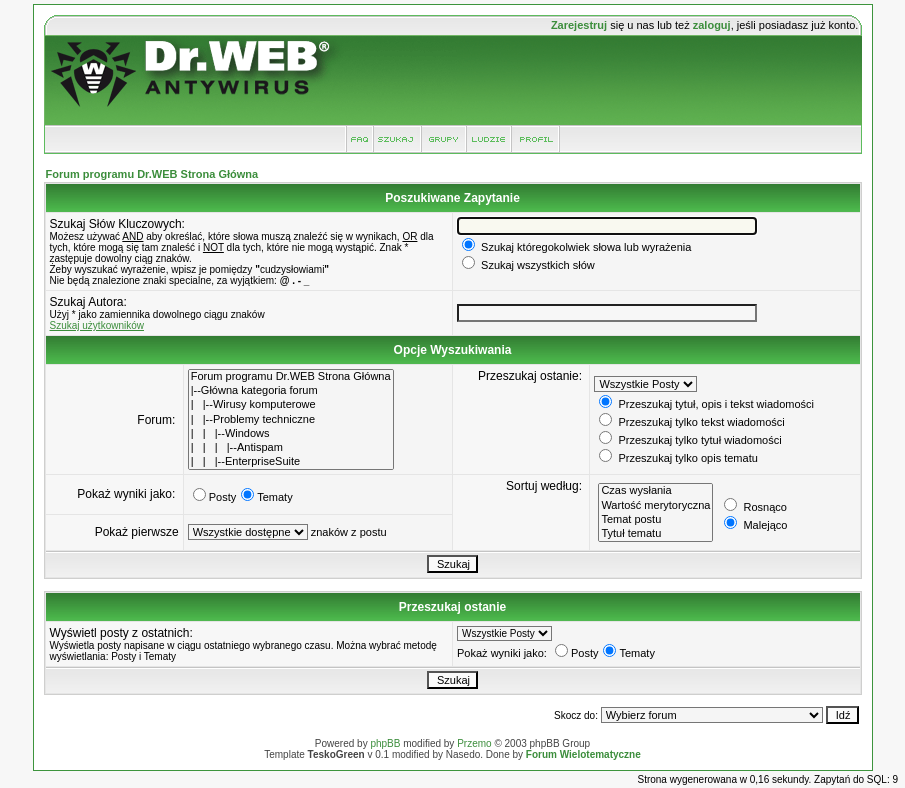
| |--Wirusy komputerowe (291, 405)
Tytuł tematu (655, 534)
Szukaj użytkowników (97, 325)
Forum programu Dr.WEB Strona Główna (152, 174)
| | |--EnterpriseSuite (291, 462)
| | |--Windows (291, 434)
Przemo (474, 743)
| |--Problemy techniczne (291, 420)
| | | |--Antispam (291, 448)
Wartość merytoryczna (655, 506)
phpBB (385, 743)
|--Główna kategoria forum (291, 391)
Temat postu (655, 520)
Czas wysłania (655, 491)
